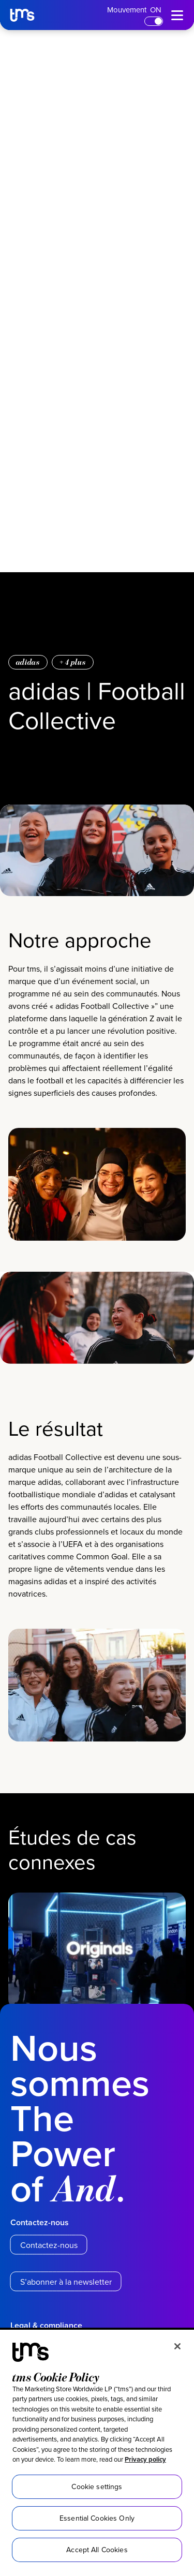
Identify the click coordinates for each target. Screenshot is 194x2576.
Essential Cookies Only (97, 2518)
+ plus (72, 662)
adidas (28, 662)
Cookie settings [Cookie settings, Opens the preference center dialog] (96, 2486)
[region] (97, 2453)
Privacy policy (145, 2459)
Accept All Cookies (97, 2549)
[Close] (177, 2346)
